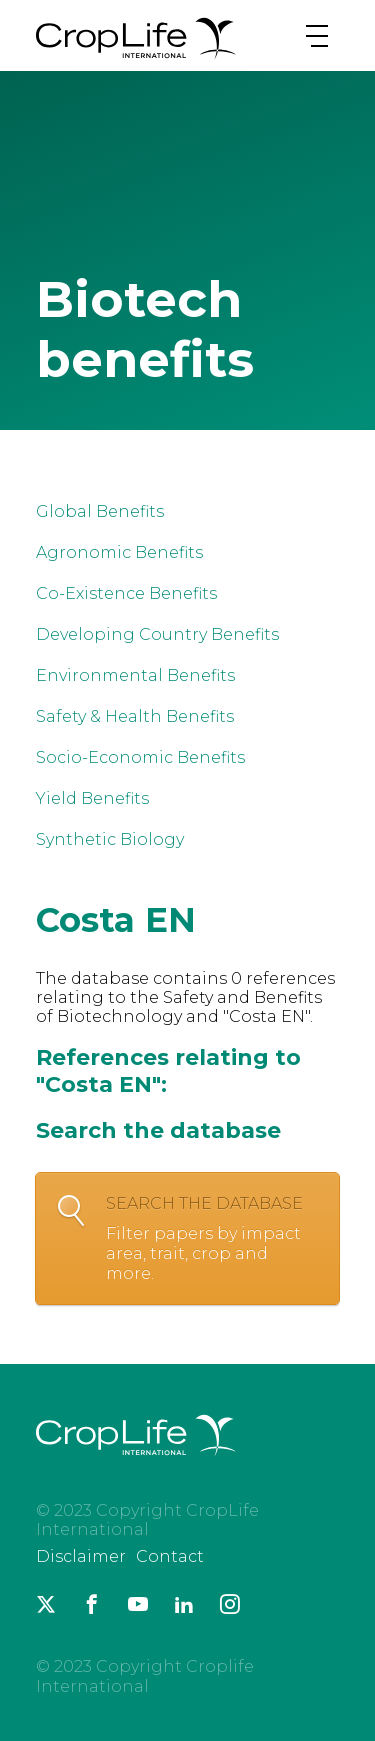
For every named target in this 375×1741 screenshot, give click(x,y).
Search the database (212, 1239)
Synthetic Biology (110, 839)
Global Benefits (100, 511)
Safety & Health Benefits (135, 716)
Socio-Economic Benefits (140, 757)
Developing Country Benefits (157, 634)
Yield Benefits (92, 798)
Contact (170, 1556)
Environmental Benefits (135, 675)
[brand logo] (136, 58)
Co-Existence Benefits (126, 593)
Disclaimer (81, 1556)
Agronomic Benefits (119, 552)
